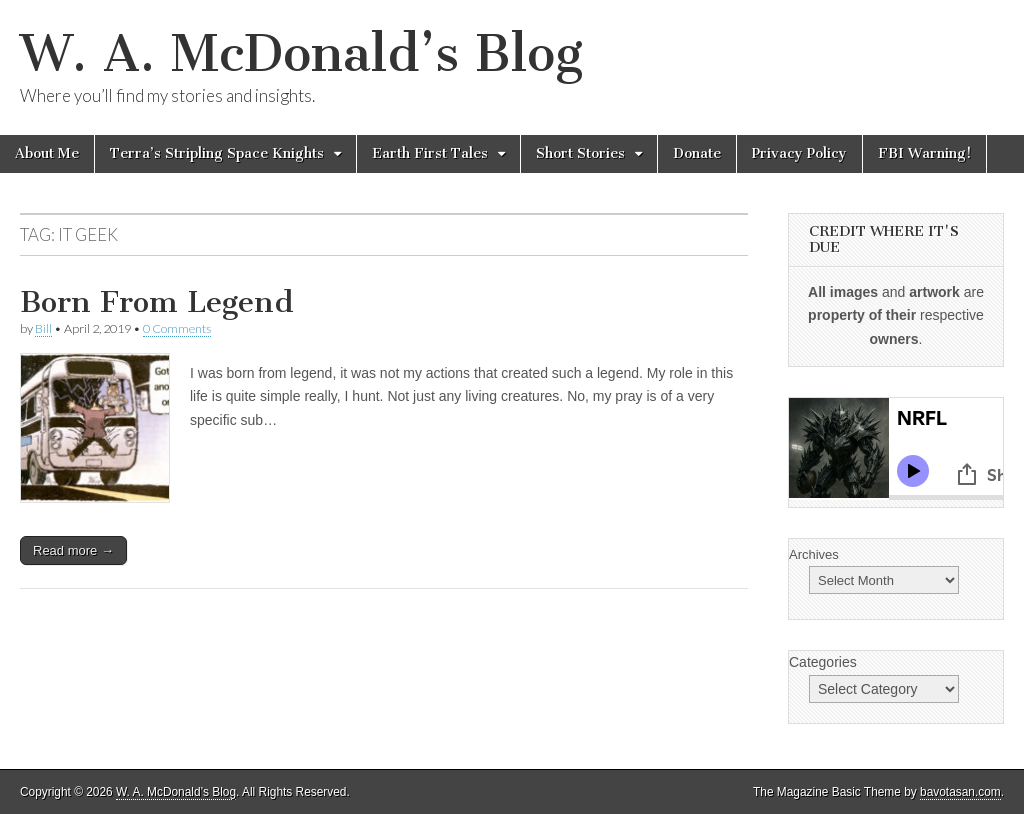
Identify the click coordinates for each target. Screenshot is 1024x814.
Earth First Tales (430, 153)
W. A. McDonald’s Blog (301, 53)
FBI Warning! (924, 153)
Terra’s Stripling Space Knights (217, 153)
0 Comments (177, 328)
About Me (47, 153)
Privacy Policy (799, 153)
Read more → (73, 550)
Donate (697, 153)
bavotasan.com (960, 792)
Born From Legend (157, 302)
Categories (823, 662)
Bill (43, 328)
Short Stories (580, 153)
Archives (814, 554)
